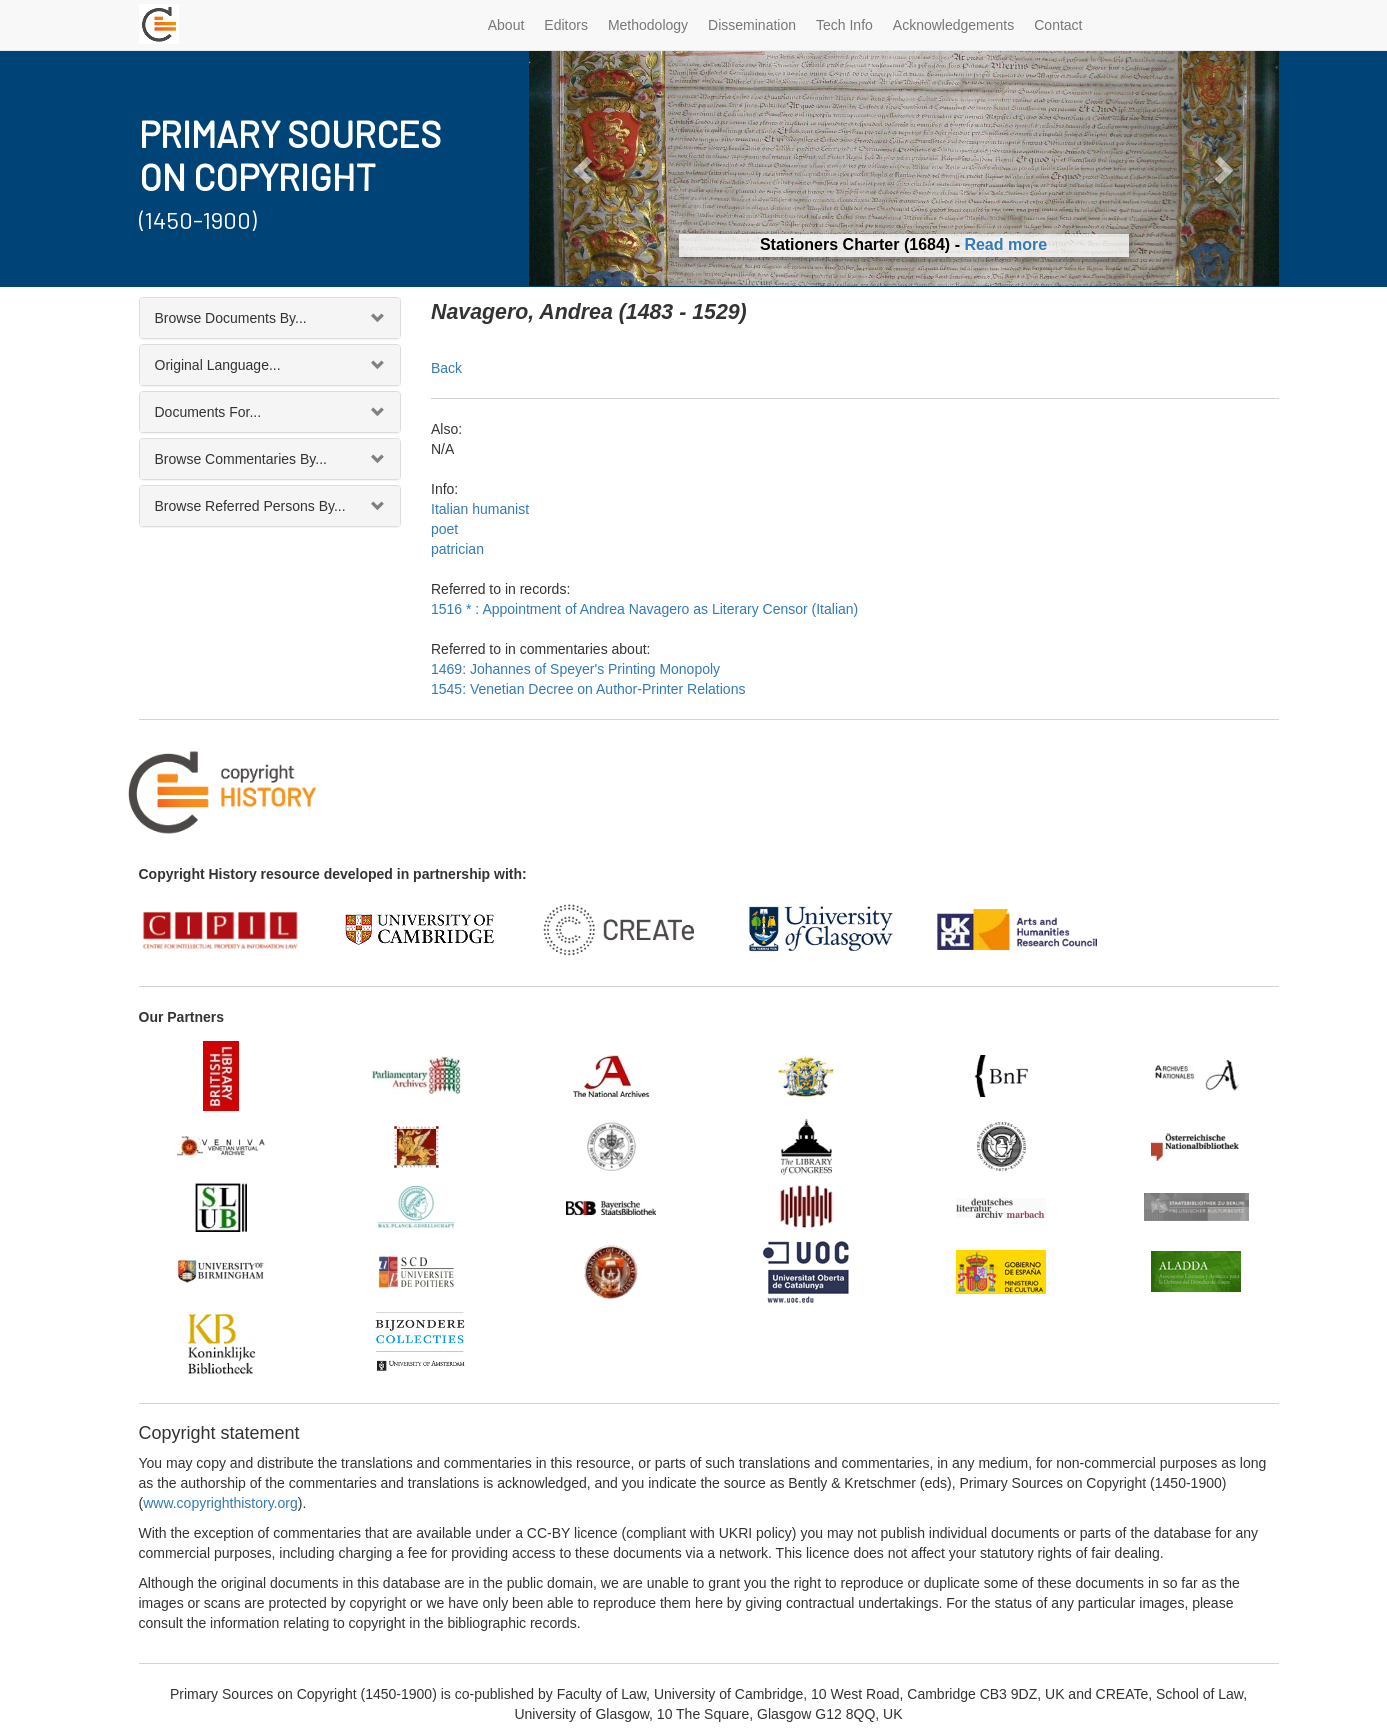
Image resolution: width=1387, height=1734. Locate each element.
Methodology (648, 25)
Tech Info (844, 25)
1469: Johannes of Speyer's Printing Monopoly (575, 669)
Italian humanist (480, 509)
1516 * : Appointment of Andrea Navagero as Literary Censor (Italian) (644, 609)
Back (446, 368)
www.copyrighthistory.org (220, 1503)
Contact (1058, 25)
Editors (566, 25)
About (506, 25)
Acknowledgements (953, 25)
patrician (457, 549)
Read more (1005, 244)
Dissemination (752, 25)
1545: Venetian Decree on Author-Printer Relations (588, 689)
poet (444, 529)
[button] (585, 168)
